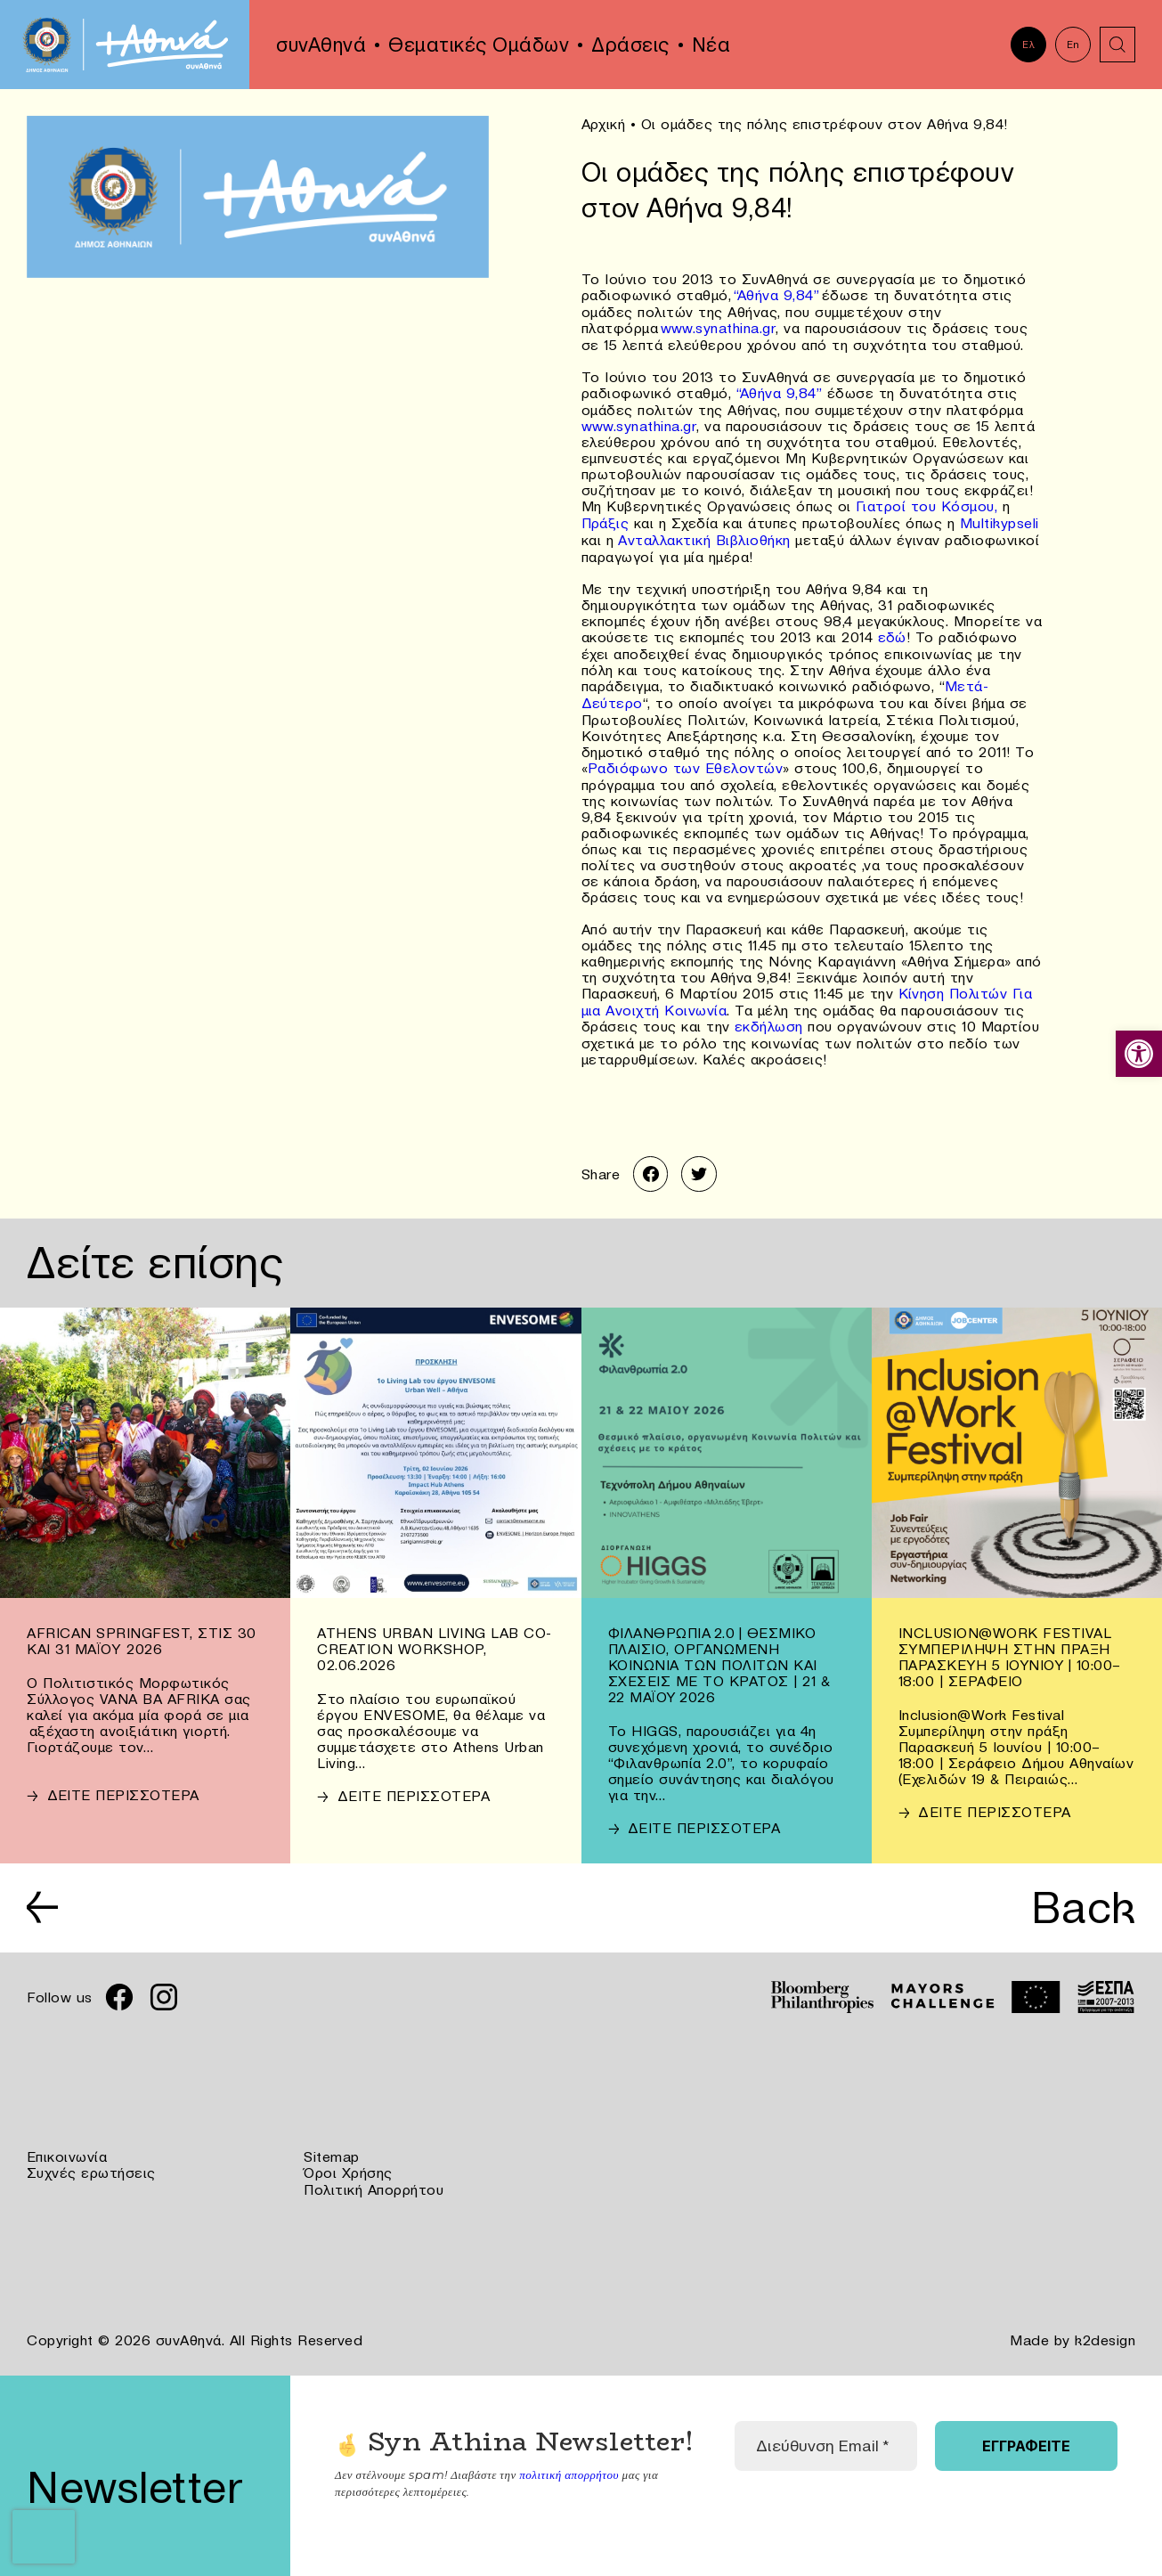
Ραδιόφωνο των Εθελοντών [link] (686, 759)
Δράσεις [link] (630, 44)
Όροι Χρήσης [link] (348, 2161)
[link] (1139, 1054)
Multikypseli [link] (999, 518)
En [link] (1073, 44)
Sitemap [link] (332, 2145)
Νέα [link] (711, 44)
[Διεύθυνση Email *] (826, 2432)
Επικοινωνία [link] (67, 2145)
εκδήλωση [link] (769, 1015)
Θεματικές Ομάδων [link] (478, 44)
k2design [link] (1105, 2327)
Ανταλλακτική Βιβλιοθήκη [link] (702, 534)
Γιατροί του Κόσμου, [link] (927, 502)
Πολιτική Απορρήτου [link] (373, 2177)
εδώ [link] (892, 631)
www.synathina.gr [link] (718, 326)
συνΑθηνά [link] (321, 44)
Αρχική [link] (603, 124)
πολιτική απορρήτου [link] (568, 2460)
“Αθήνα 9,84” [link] (777, 294)
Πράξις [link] (605, 518)
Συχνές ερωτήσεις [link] (91, 2161)
